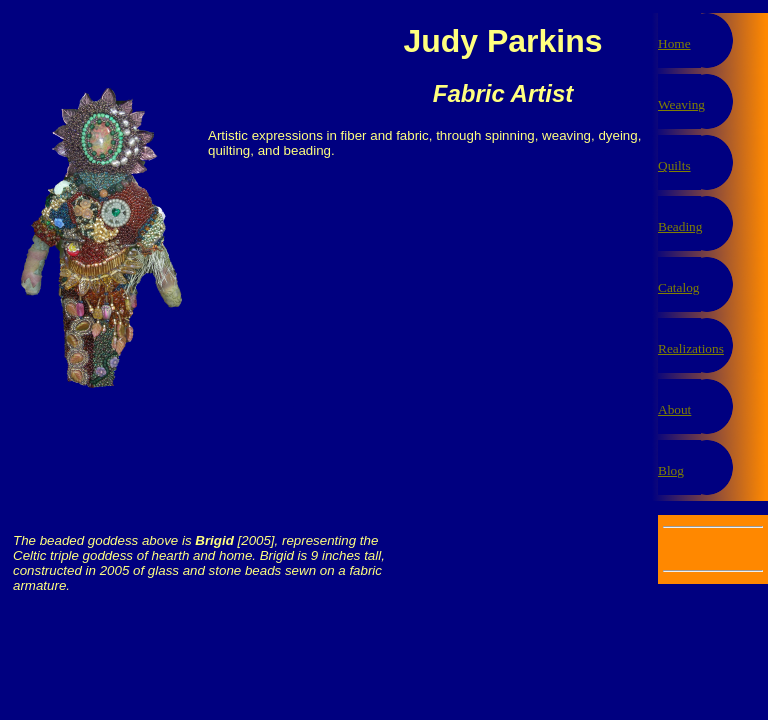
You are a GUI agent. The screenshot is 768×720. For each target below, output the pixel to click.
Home (674, 43)
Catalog (678, 287)
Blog (671, 470)
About (674, 409)
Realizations (691, 348)
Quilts (674, 165)
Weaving (681, 104)
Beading (680, 226)
